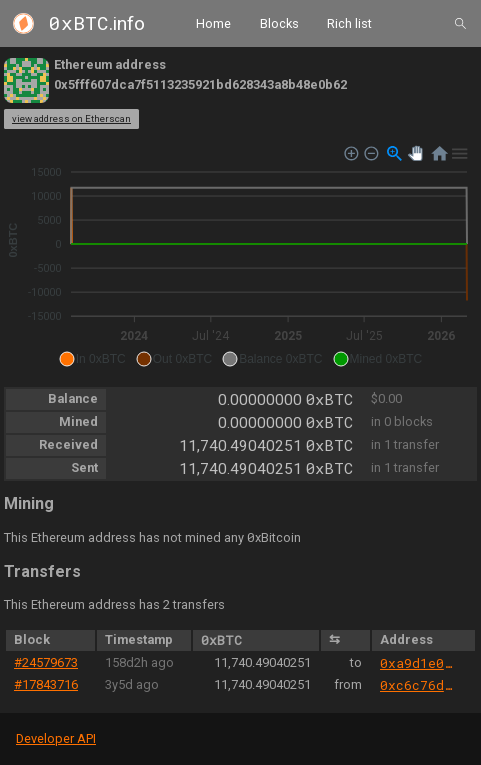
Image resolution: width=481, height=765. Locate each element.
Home (213, 22)
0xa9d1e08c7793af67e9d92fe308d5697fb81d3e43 (418, 663)
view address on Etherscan (71, 118)
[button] (92, 359)
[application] (240, 257)
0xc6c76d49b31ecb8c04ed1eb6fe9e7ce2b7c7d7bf (418, 685)
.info (97, 23)
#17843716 (46, 684)
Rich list (349, 22)
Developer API (56, 738)
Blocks (279, 22)
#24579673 (46, 662)
